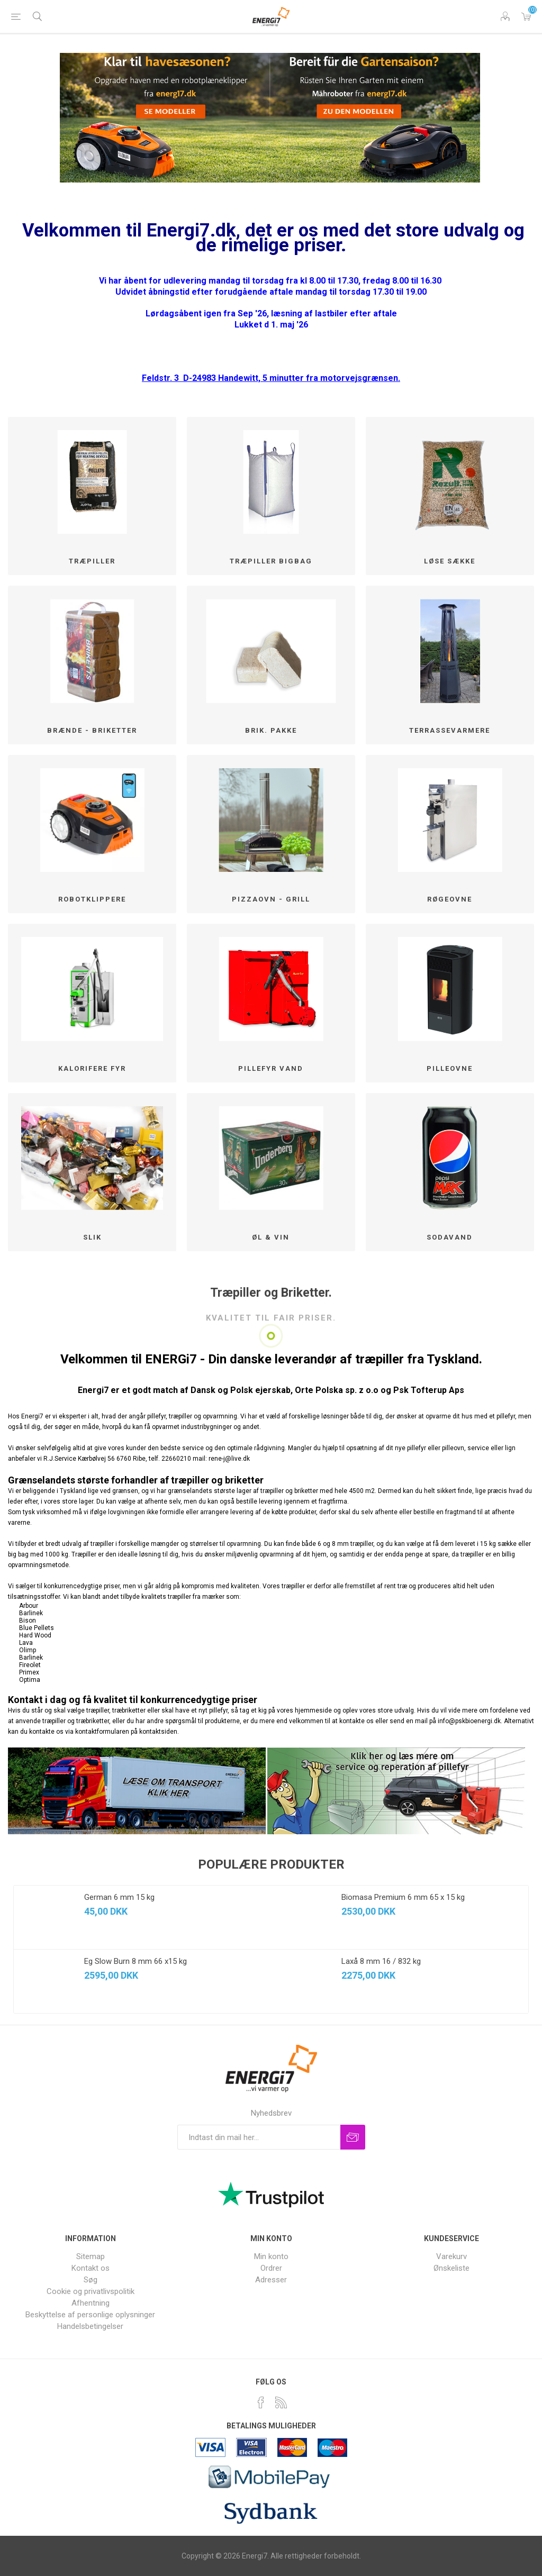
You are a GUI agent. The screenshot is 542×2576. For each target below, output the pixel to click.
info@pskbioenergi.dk (469, 1721)
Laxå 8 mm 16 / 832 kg (381, 1961)
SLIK (92, 1237)
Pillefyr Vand (270, 1068)
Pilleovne (450, 1068)
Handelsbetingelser (90, 2326)
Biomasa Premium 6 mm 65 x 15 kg (403, 1897)
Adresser (271, 2279)
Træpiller (92, 561)
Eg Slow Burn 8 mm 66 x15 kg (135, 1961)
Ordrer (271, 2268)
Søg (90, 2279)
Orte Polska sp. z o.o (336, 1390)
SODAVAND (450, 1237)
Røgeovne (449, 899)
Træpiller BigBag (271, 561)
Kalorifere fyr (92, 1068)
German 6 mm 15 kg (119, 1897)
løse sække (449, 561)
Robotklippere (92, 899)
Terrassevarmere (449, 730)
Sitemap (90, 2256)
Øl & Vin (271, 1237)
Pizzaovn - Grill (271, 899)
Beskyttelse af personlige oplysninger (90, 2314)
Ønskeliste (451, 2268)
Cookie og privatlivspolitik (90, 2291)
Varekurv (526, 16)
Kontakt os (90, 2268)
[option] (142, 1949)
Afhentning (90, 2303)
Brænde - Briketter (92, 730)
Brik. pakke (271, 730)
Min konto (271, 2256)
